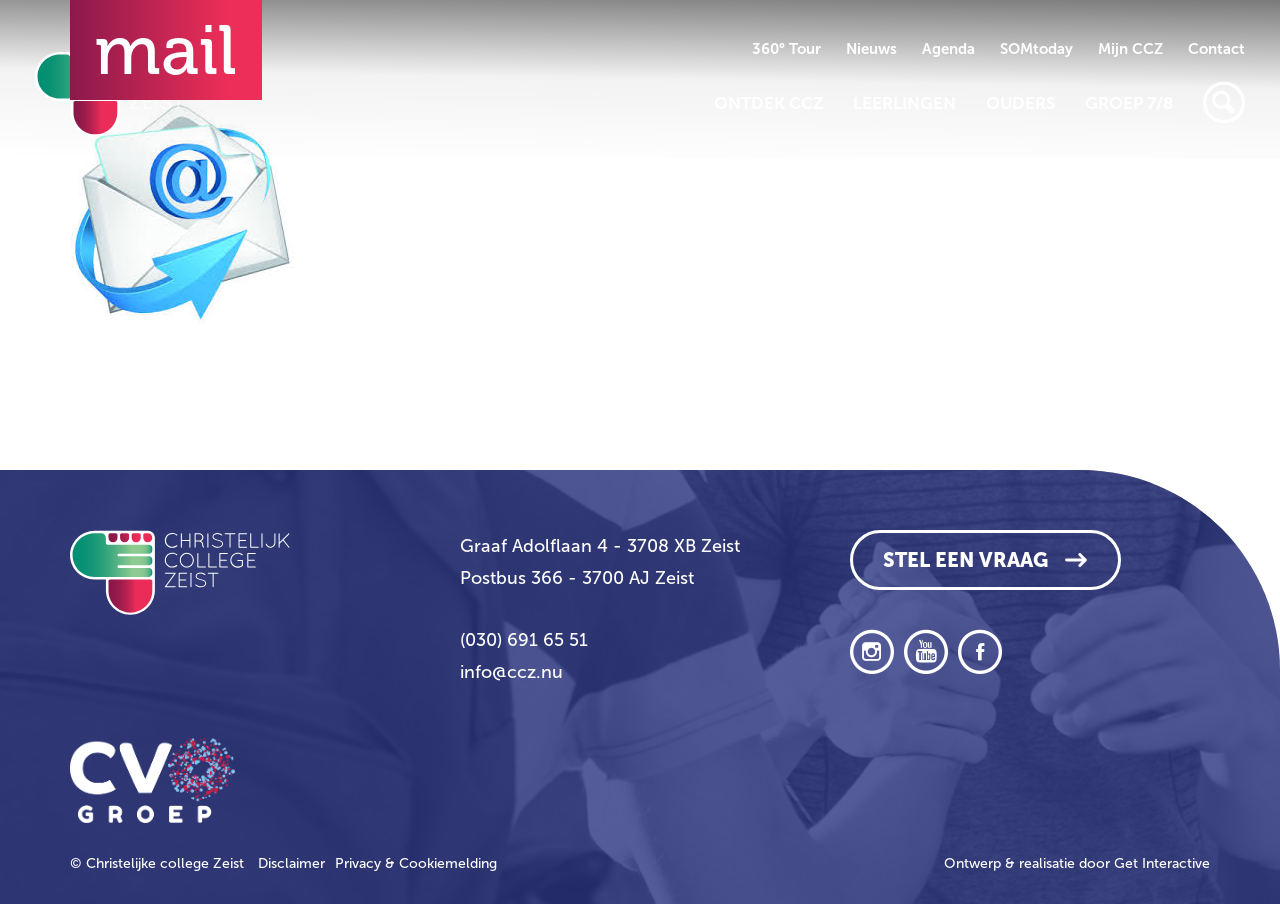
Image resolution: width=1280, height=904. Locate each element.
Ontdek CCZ (768, 103)
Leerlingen (904, 103)
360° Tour (786, 49)
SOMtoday (1036, 49)
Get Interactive (1162, 863)
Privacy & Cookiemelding (416, 863)
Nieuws (871, 49)
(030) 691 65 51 (524, 640)
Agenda (948, 49)
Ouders (1020, 103)
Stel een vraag (965, 560)
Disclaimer (291, 863)
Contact (1216, 49)
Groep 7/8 (1129, 103)
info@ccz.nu (511, 672)
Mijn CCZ (1130, 49)
